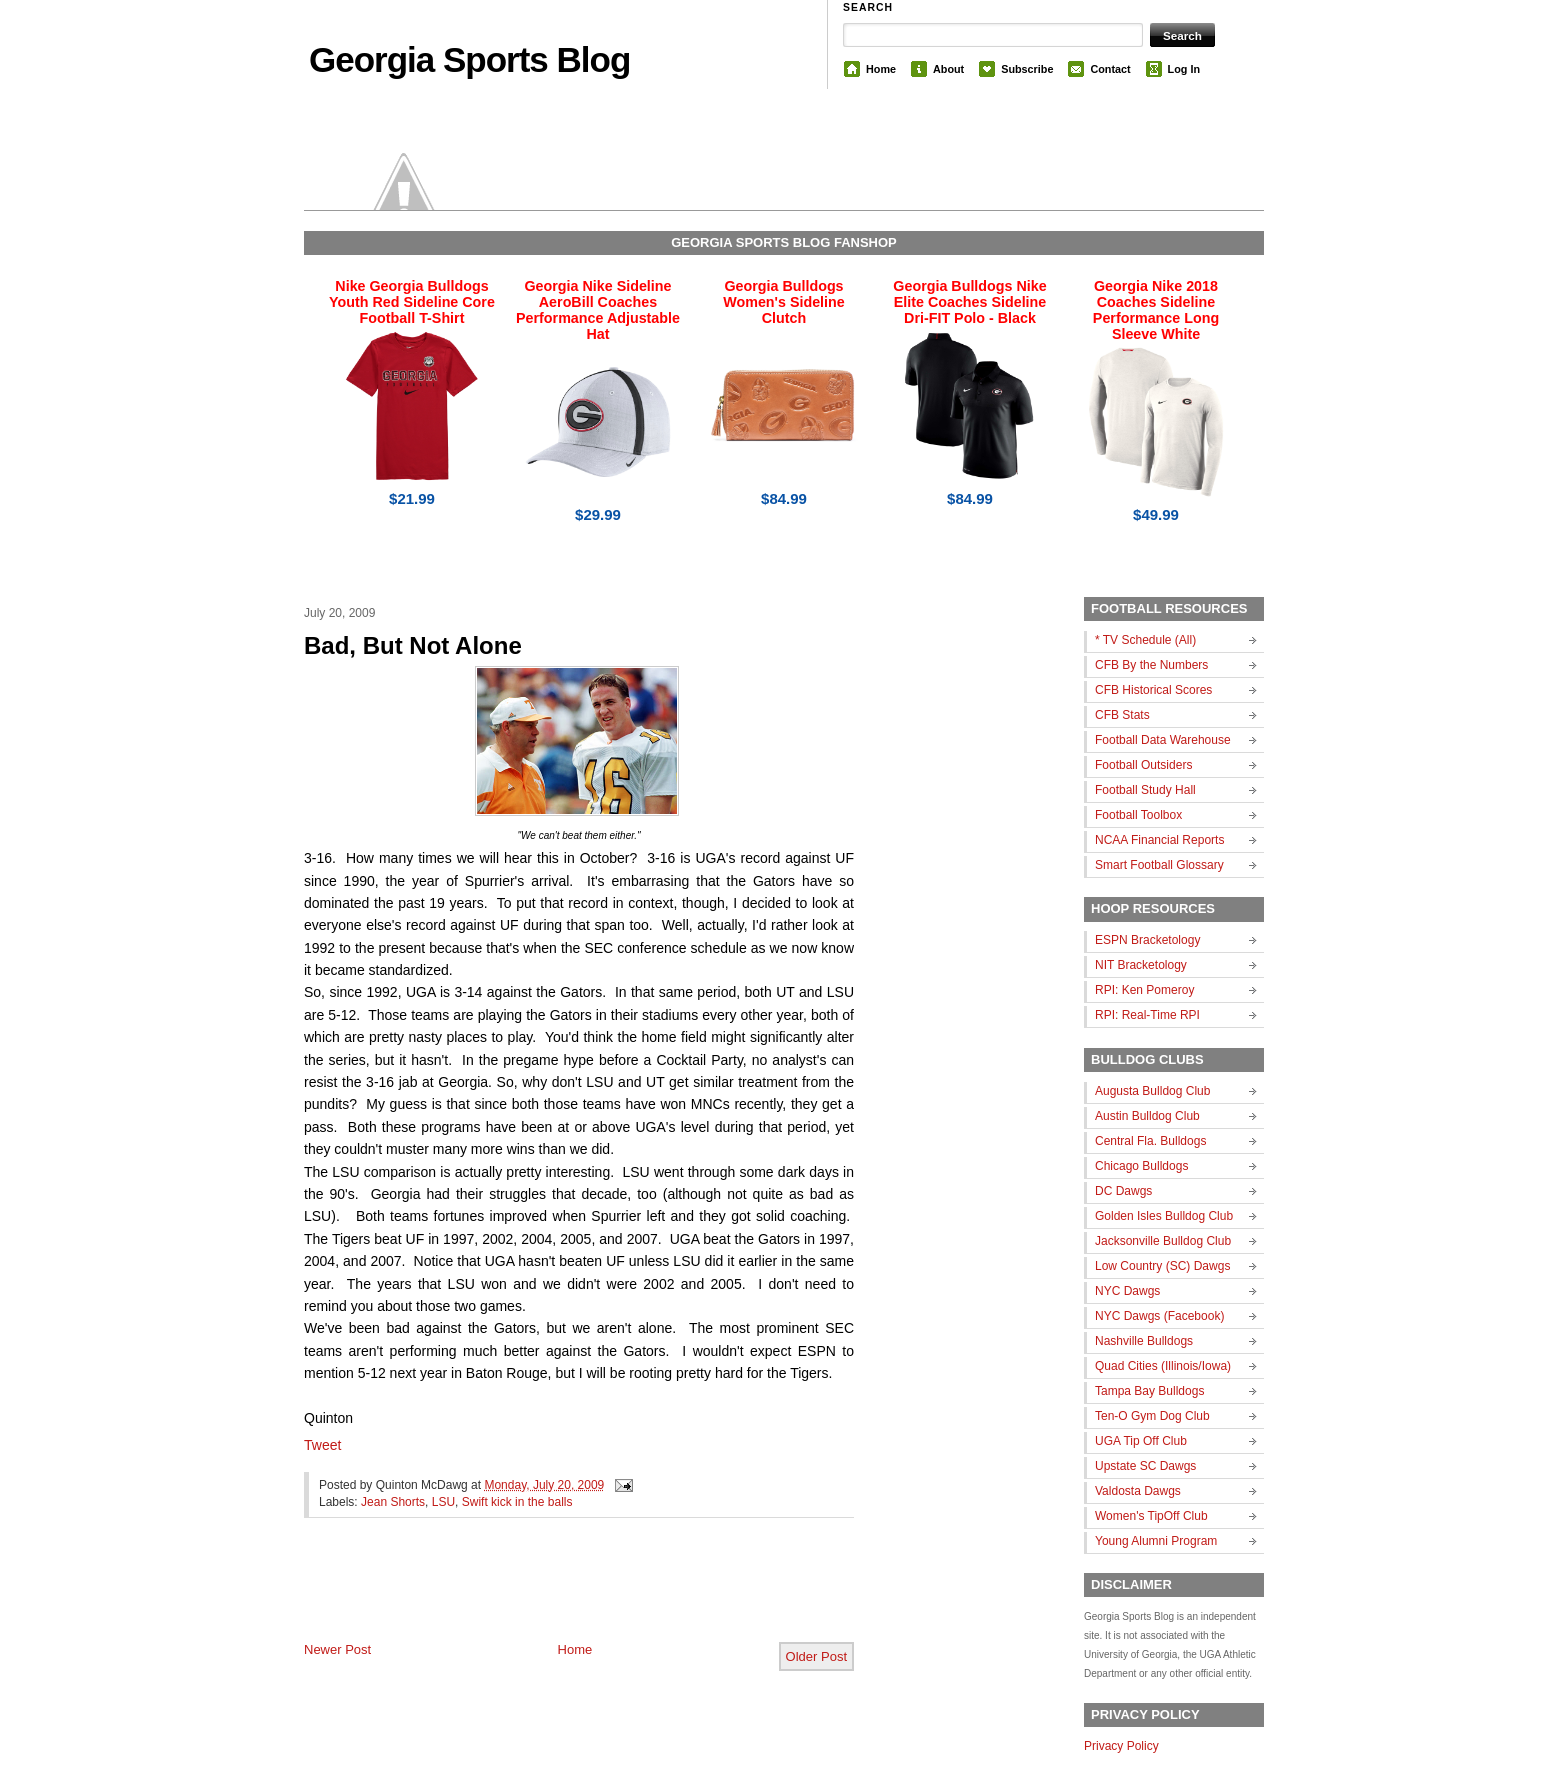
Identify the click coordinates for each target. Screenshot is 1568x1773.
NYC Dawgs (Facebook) (1159, 1316)
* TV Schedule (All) (1145, 640)
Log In (1184, 69)
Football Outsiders (1143, 765)
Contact (1110, 69)
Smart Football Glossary (1159, 865)
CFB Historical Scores (1153, 690)
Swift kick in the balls (517, 1502)
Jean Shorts (393, 1502)
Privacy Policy (1121, 1746)
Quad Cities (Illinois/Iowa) (1163, 1366)
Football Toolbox (1138, 815)
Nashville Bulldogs (1144, 1341)
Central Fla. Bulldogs (1150, 1141)
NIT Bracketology (1141, 965)
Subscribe (1027, 69)
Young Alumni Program (1156, 1541)
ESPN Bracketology (1147, 940)
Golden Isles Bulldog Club (1164, 1216)
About (948, 69)
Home (881, 69)
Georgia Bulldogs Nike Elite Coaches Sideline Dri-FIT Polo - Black (969, 302)
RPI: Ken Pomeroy (1144, 990)
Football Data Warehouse (1163, 740)
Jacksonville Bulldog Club (1163, 1241)
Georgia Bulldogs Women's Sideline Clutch (784, 302)
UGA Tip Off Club (1141, 1441)
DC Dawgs (1123, 1191)
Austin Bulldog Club (1147, 1116)
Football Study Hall (1145, 790)
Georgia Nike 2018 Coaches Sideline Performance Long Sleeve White (1156, 310)
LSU (443, 1502)
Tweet (322, 1445)
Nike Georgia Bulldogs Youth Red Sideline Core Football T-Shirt (412, 302)
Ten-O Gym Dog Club (1152, 1416)
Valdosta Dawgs (1138, 1491)
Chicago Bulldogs (1141, 1166)
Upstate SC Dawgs (1145, 1466)
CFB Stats (1122, 715)
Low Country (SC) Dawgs (1162, 1266)
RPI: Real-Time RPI (1147, 1015)
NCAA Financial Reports (1159, 840)
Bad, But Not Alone (413, 645)
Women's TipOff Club (1151, 1516)
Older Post (816, 1656)
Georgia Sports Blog (469, 59)
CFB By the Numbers (1151, 665)
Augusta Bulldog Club (1152, 1091)
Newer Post (337, 1649)
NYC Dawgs (1127, 1291)
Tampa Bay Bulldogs (1149, 1391)
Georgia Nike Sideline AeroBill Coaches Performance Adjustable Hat (598, 310)
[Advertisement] (538, 1596)
